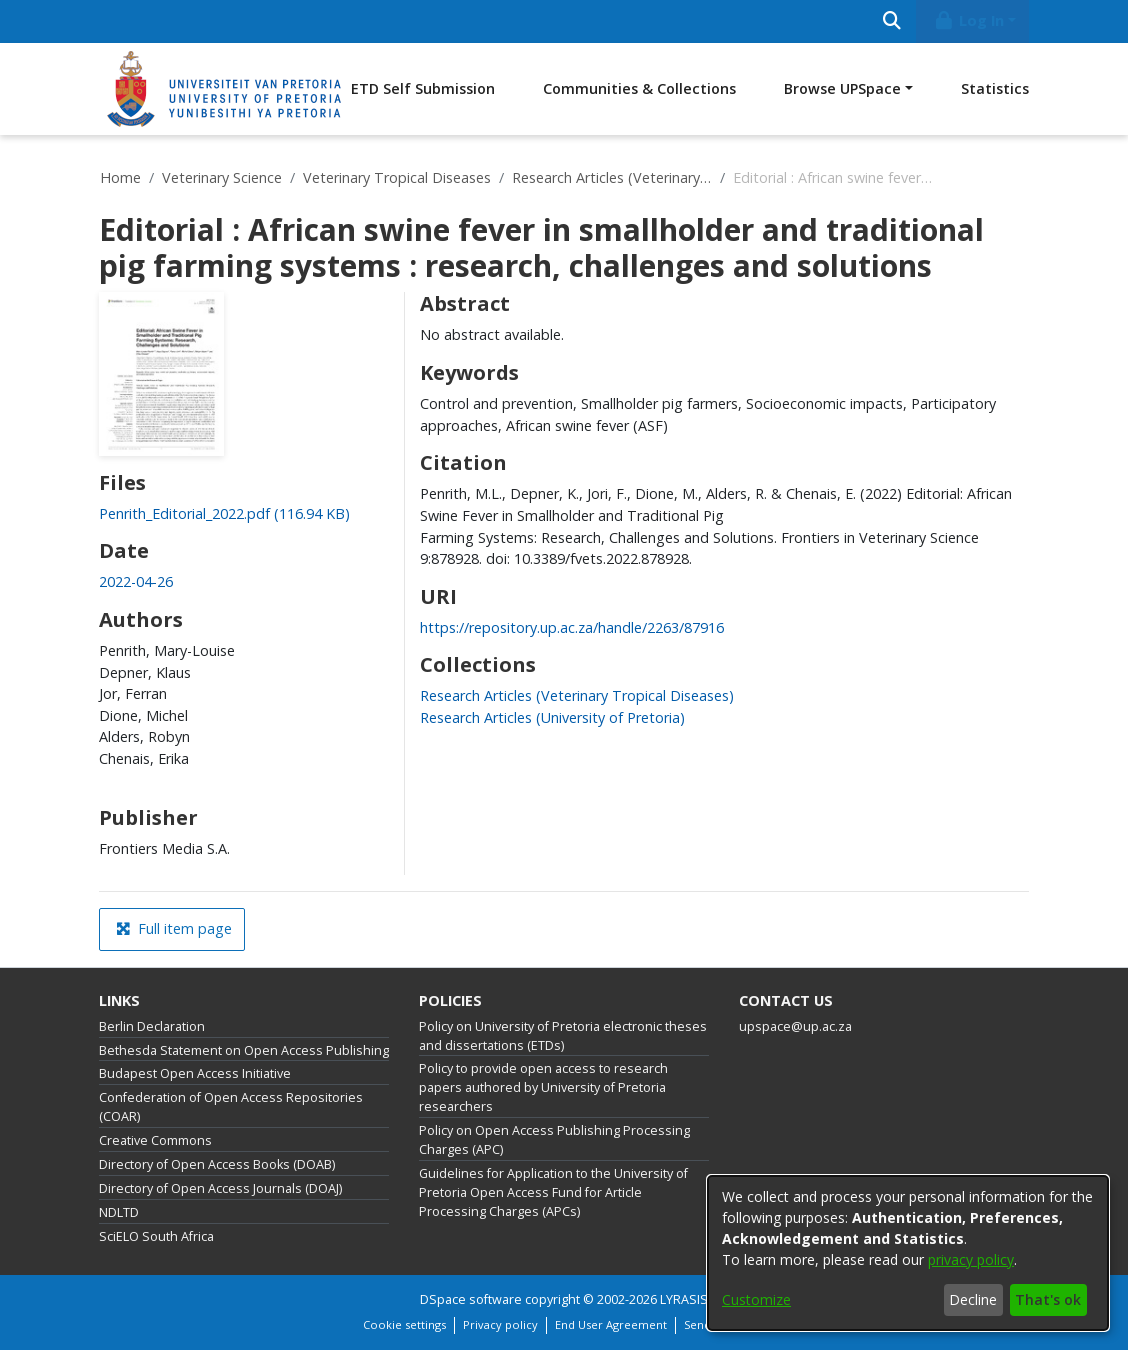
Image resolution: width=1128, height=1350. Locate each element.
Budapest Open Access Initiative (195, 1073)
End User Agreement (611, 1324)
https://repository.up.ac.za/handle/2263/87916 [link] (572, 627)
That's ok (1048, 1299)
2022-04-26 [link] (136, 581)
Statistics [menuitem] (995, 88)
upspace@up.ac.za (795, 1026)
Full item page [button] (174, 928)
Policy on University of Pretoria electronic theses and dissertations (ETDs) (563, 1036)
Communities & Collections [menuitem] (639, 88)
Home (120, 177)
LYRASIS (684, 1299)
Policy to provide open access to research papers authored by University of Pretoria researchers (543, 1087)
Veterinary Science (222, 177)
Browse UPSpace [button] (842, 88)
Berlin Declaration (152, 1026)
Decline (973, 1299)
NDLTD (119, 1212)
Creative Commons (155, 1140)
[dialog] (908, 1253)
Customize (756, 1299)
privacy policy (971, 1259)
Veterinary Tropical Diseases (397, 177)
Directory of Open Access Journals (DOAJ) (220, 1188)
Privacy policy (500, 1324)
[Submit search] (891, 21)
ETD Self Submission (423, 88)
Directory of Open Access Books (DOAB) (217, 1164)
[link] (224, 513)
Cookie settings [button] (404, 1324)
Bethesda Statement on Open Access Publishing (244, 1050)
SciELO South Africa (156, 1236)
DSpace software (471, 1299)
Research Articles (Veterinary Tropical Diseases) (612, 177)
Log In (969, 20)
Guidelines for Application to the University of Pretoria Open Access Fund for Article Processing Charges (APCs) (553, 1192)
